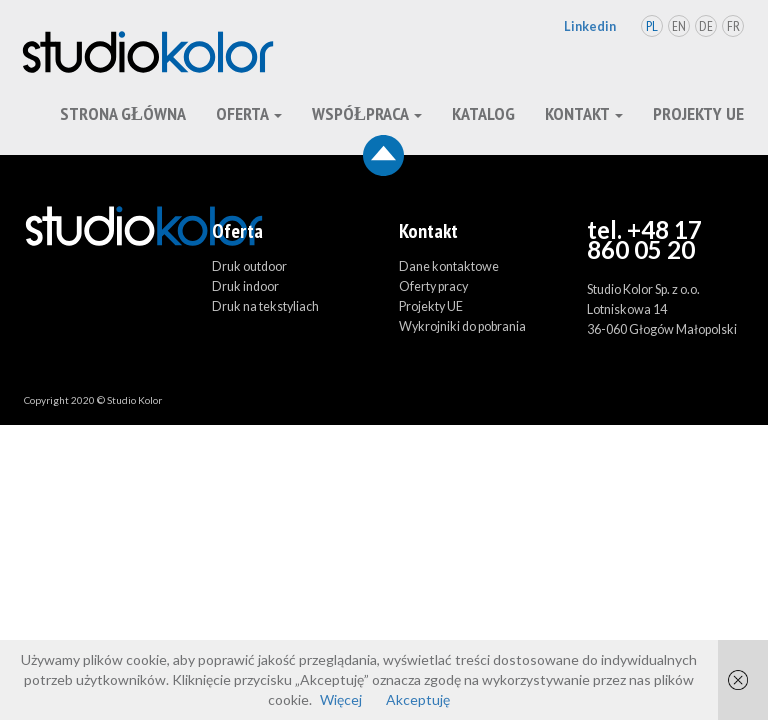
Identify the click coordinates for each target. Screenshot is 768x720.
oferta (249, 113)
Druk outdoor (249, 266)
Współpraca (367, 113)
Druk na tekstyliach (265, 306)
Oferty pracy (433, 286)
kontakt (584, 113)
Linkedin (590, 26)
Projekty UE (698, 113)
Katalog (483, 113)
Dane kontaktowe (449, 266)
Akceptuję (418, 699)
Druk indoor (245, 286)
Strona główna (123, 113)
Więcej (341, 699)
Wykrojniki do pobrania (462, 326)
